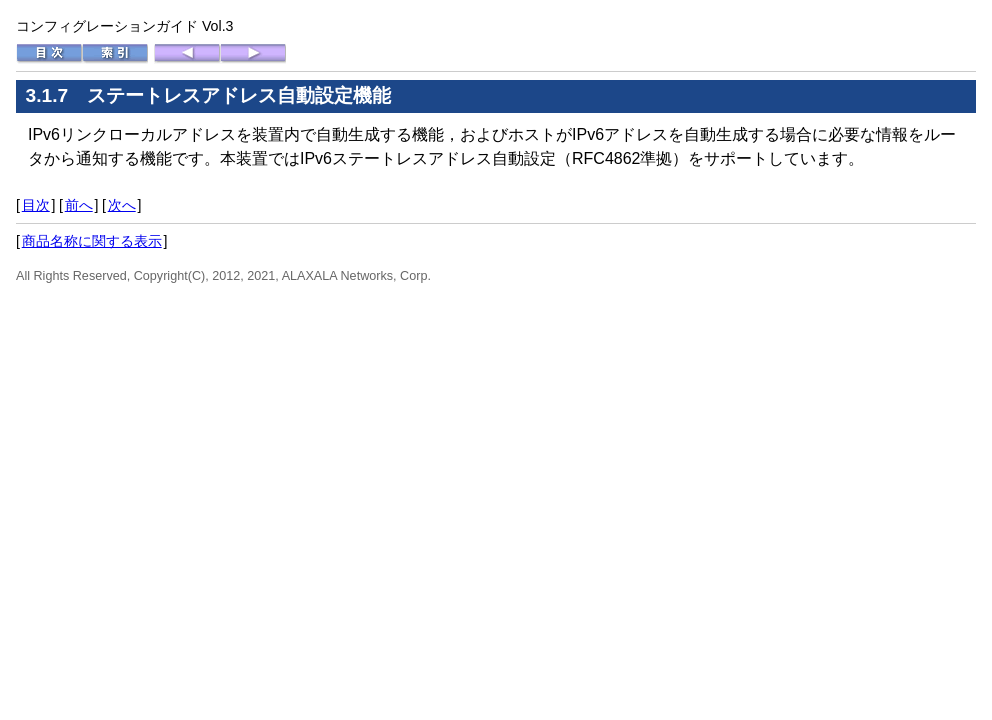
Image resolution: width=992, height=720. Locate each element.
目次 (36, 205)
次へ (122, 205)
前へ (79, 205)
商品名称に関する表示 (92, 241)
